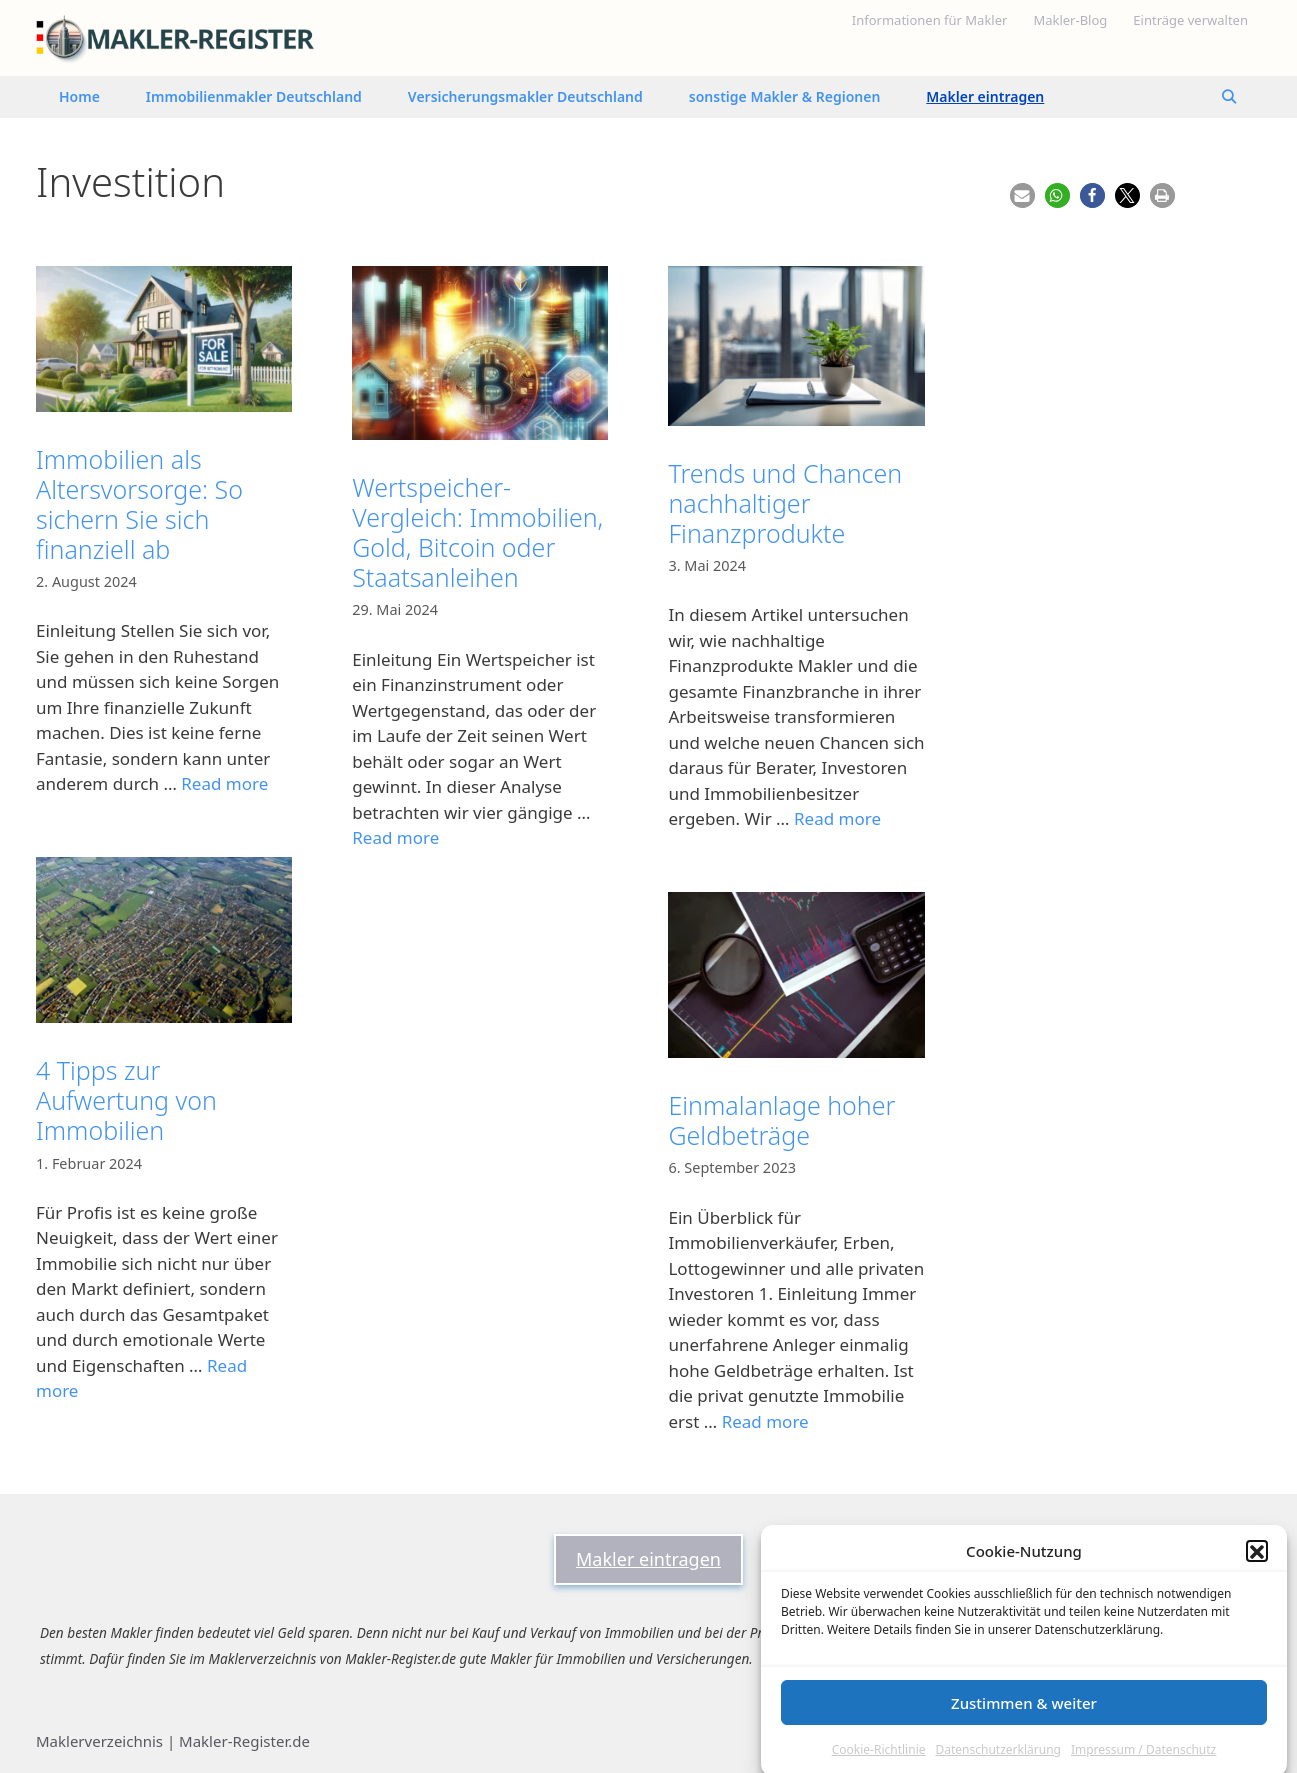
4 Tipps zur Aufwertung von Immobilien (126, 1100)
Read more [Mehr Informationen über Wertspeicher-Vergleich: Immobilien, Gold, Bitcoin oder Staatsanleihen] (395, 837)
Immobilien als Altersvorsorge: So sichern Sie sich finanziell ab (139, 504)
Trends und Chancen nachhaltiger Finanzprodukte (785, 503)
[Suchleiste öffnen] (1229, 97)
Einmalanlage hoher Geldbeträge (781, 1120)
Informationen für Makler (930, 20)
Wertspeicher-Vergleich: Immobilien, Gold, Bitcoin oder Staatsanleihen (477, 532)
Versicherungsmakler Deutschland (525, 96)
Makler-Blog (1070, 20)
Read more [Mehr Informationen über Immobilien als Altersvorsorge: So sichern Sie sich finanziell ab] (224, 783)
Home (79, 96)
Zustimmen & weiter (1024, 1730)
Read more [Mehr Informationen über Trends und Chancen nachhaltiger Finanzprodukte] (837, 818)
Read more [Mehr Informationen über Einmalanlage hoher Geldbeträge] (765, 1421)
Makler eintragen (985, 96)
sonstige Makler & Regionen (785, 96)
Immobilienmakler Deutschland (254, 96)
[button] (1257, 1578)
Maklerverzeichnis (99, 1741)
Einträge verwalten (1190, 20)
